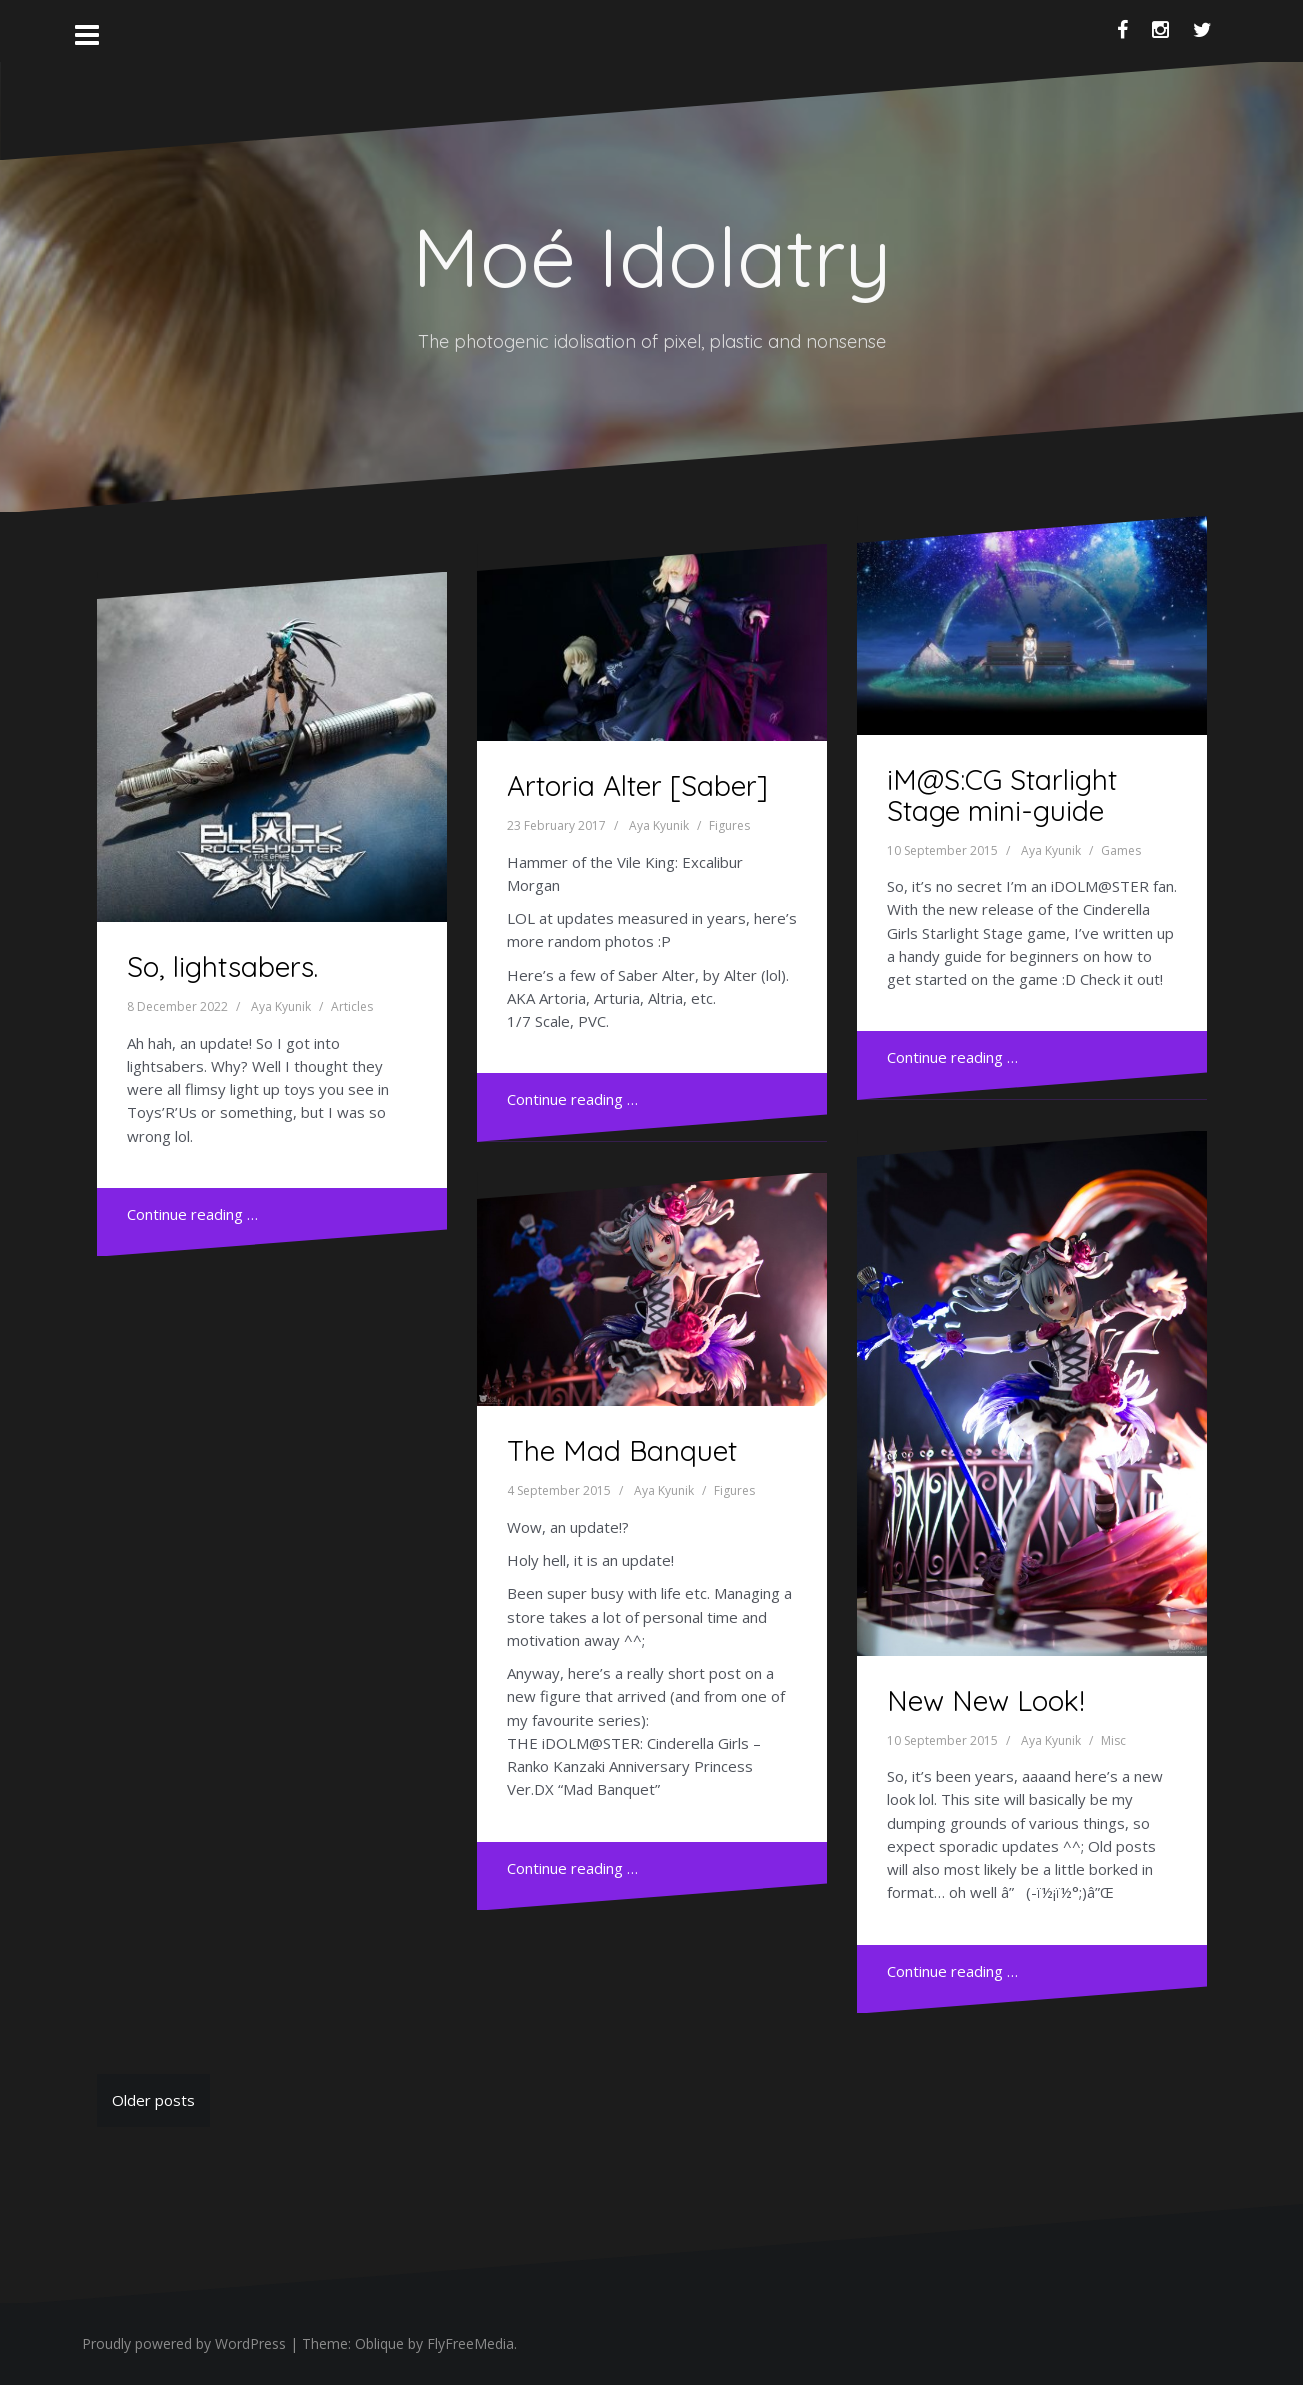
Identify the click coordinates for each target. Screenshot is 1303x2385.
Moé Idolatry (651, 256)
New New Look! (986, 1700)
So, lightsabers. (222, 966)
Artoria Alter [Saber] (637, 785)
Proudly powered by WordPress (184, 2343)
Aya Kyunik (281, 1006)
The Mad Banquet (622, 1450)
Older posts (153, 2100)
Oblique (379, 2343)
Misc (1113, 1740)
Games (1121, 850)
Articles (352, 1006)
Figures (729, 825)
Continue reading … (192, 1214)
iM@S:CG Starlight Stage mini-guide (1002, 795)
